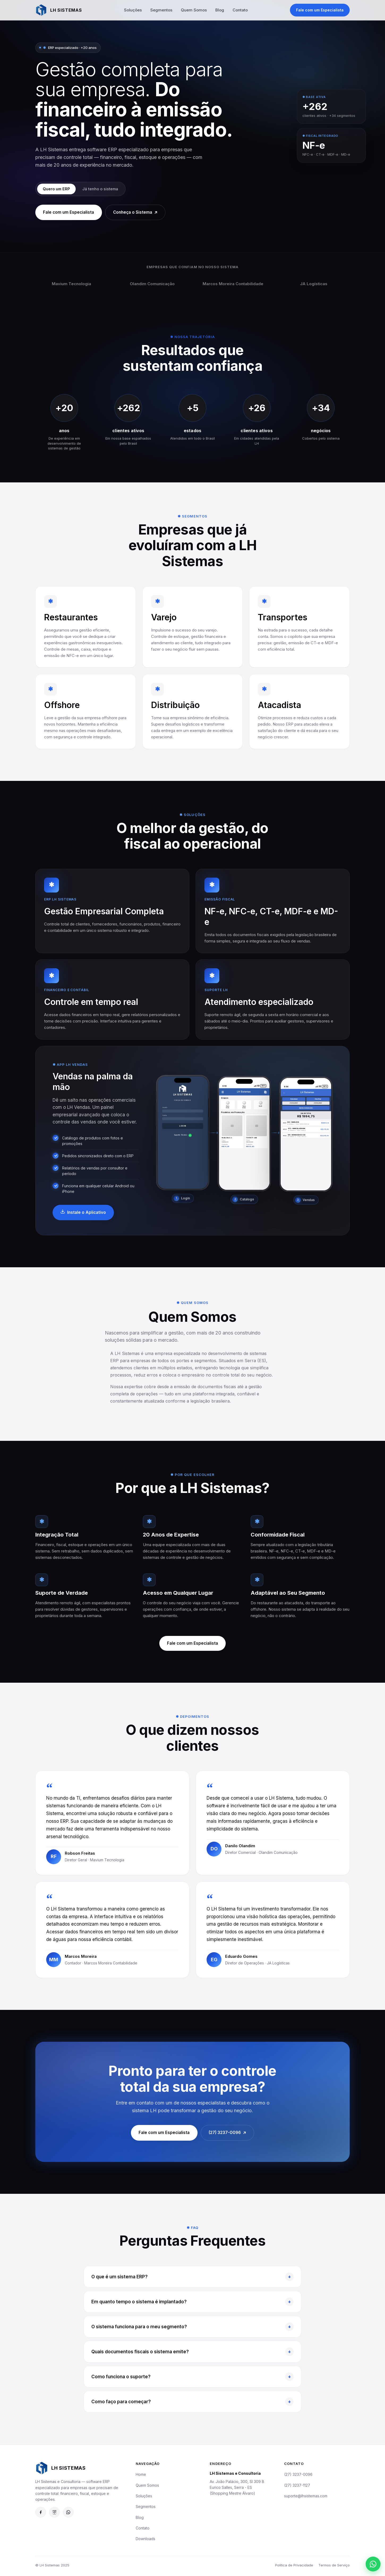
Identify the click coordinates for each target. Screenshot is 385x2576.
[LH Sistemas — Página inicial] (59, 10)
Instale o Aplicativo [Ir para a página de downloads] (84, 1217)
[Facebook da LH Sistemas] (40, 2513)
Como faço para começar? (192, 2407)
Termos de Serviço (334, 2567)
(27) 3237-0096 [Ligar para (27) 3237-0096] (228, 2138)
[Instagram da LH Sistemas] (54, 2513)
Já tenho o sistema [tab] (104, 189)
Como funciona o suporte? (192, 2382)
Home (141, 2476)
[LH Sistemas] (81, 2470)
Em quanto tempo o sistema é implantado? (192, 2307)
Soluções (133, 9)
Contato (240, 9)
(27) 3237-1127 (297, 2487)
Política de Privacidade (294, 2567)
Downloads (145, 2540)
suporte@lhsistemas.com (305, 2497)
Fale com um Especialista (320, 10)
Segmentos (162, 9)
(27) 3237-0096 (298, 2476)
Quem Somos (194, 9)
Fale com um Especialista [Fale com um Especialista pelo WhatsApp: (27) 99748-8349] (162, 2138)
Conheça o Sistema (140, 213)
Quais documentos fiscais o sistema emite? (192, 2357)
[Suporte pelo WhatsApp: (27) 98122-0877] (68, 2513)
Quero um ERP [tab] (58, 189)
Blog (220, 9)
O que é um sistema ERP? (192, 2282)
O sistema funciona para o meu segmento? (192, 2332)
